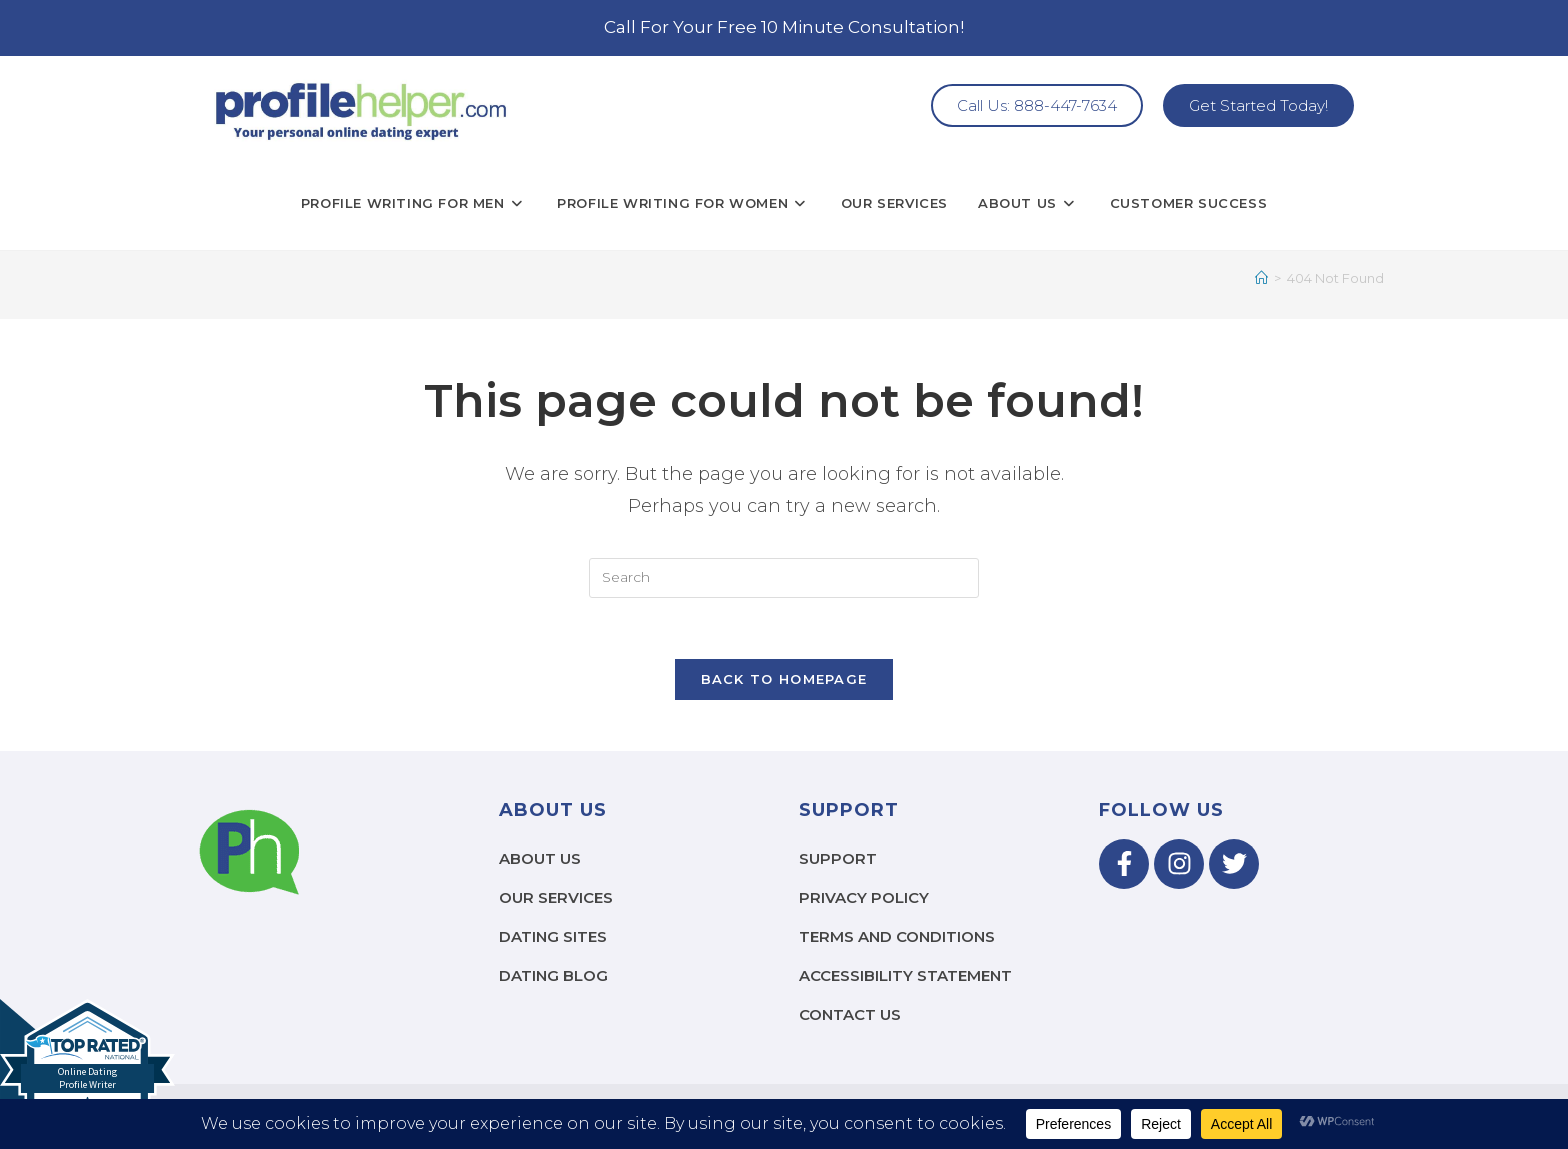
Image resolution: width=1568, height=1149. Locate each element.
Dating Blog (553, 975)
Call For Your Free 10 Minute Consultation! (784, 27)
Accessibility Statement (905, 975)
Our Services (556, 897)
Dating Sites (553, 936)
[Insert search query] (784, 578)
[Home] (1261, 278)
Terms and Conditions (897, 936)
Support (838, 858)
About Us (540, 858)
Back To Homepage (784, 679)
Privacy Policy (864, 897)
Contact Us (850, 1014)
